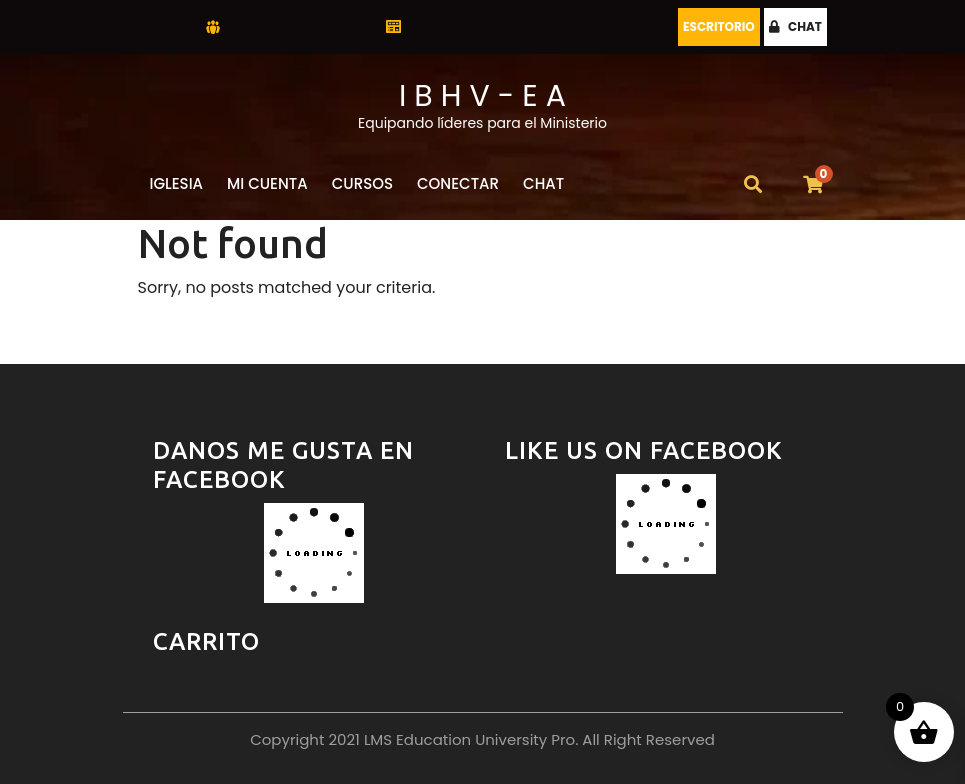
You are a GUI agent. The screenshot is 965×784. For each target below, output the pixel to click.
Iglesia (177, 183)
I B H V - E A (482, 96)
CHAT (795, 26)
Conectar (458, 183)
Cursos (362, 183)
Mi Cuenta (267, 183)
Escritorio (719, 26)
